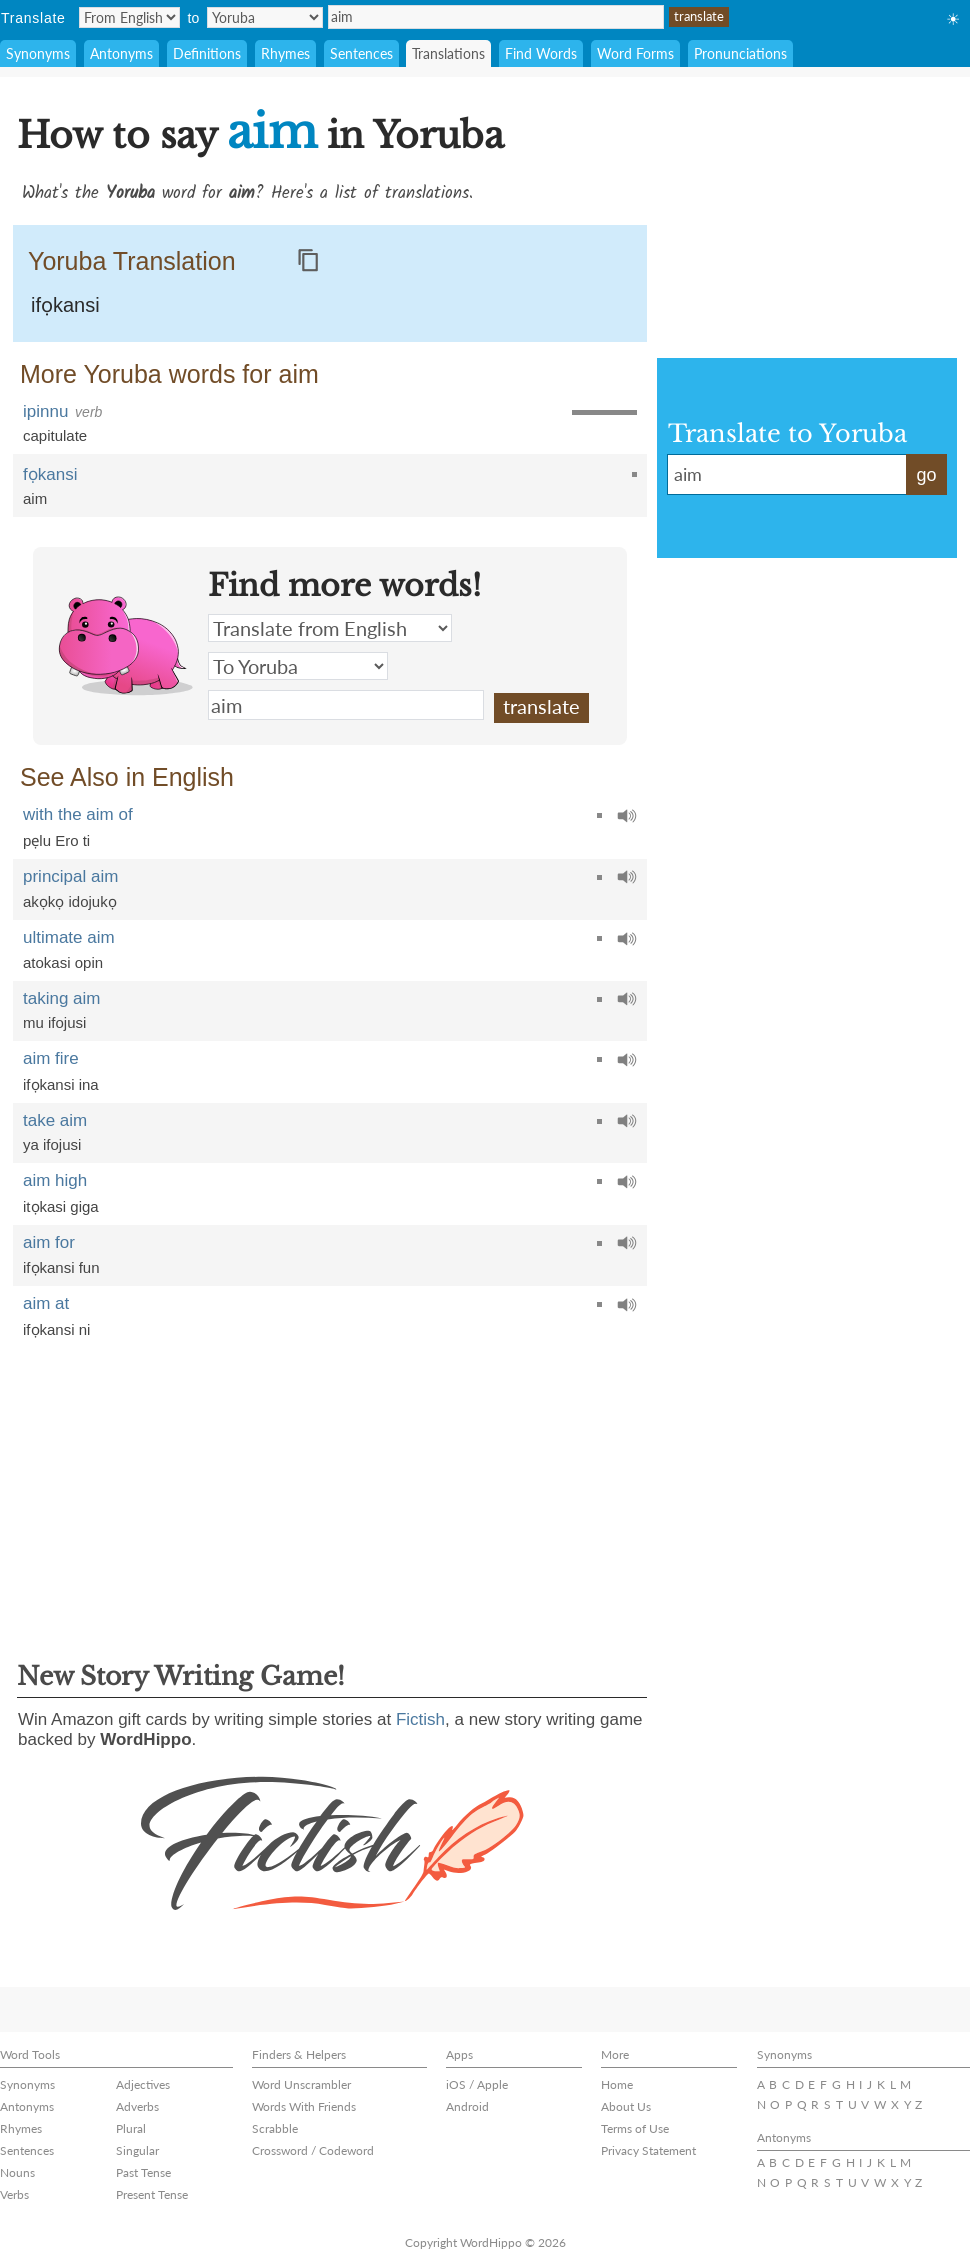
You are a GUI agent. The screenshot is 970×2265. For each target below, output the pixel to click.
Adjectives (143, 2084)
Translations (448, 53)
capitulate (55, 435)
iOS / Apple (477, 2084)
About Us (626, 2106)
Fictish (420, 1719)
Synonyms (38, 53)
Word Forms (635, 53)
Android (467, 2106)
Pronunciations (740, 53)
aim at (46, 1303)
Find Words (541, 53)
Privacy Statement (648, 2150)
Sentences (361, 53)
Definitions (207, 53)
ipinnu (45, 411)
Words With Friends (304, 2106)
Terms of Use (635, 2128)
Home (617, 2084)
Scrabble (275, 2128)
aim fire (51, 1058)
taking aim (61, 998)
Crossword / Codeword (313, 2150)
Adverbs (137, 2106)
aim (496, 17)
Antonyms (121, 53)
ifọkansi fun (61, 1267)
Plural (131, 2128)
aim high (55, 1180)
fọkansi (50, 474)
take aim (55, 1120)
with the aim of (78, 814)
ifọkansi (65, 305)
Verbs (14, 2194)
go (926, 475)
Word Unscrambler (301, 2084)
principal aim (70, 876)
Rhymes (285, 53)
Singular (137, 2150)
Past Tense (143, 2172)
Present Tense (152, 2194)
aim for (49, 1242)
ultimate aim (69, 937)
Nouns (17, 2172)
